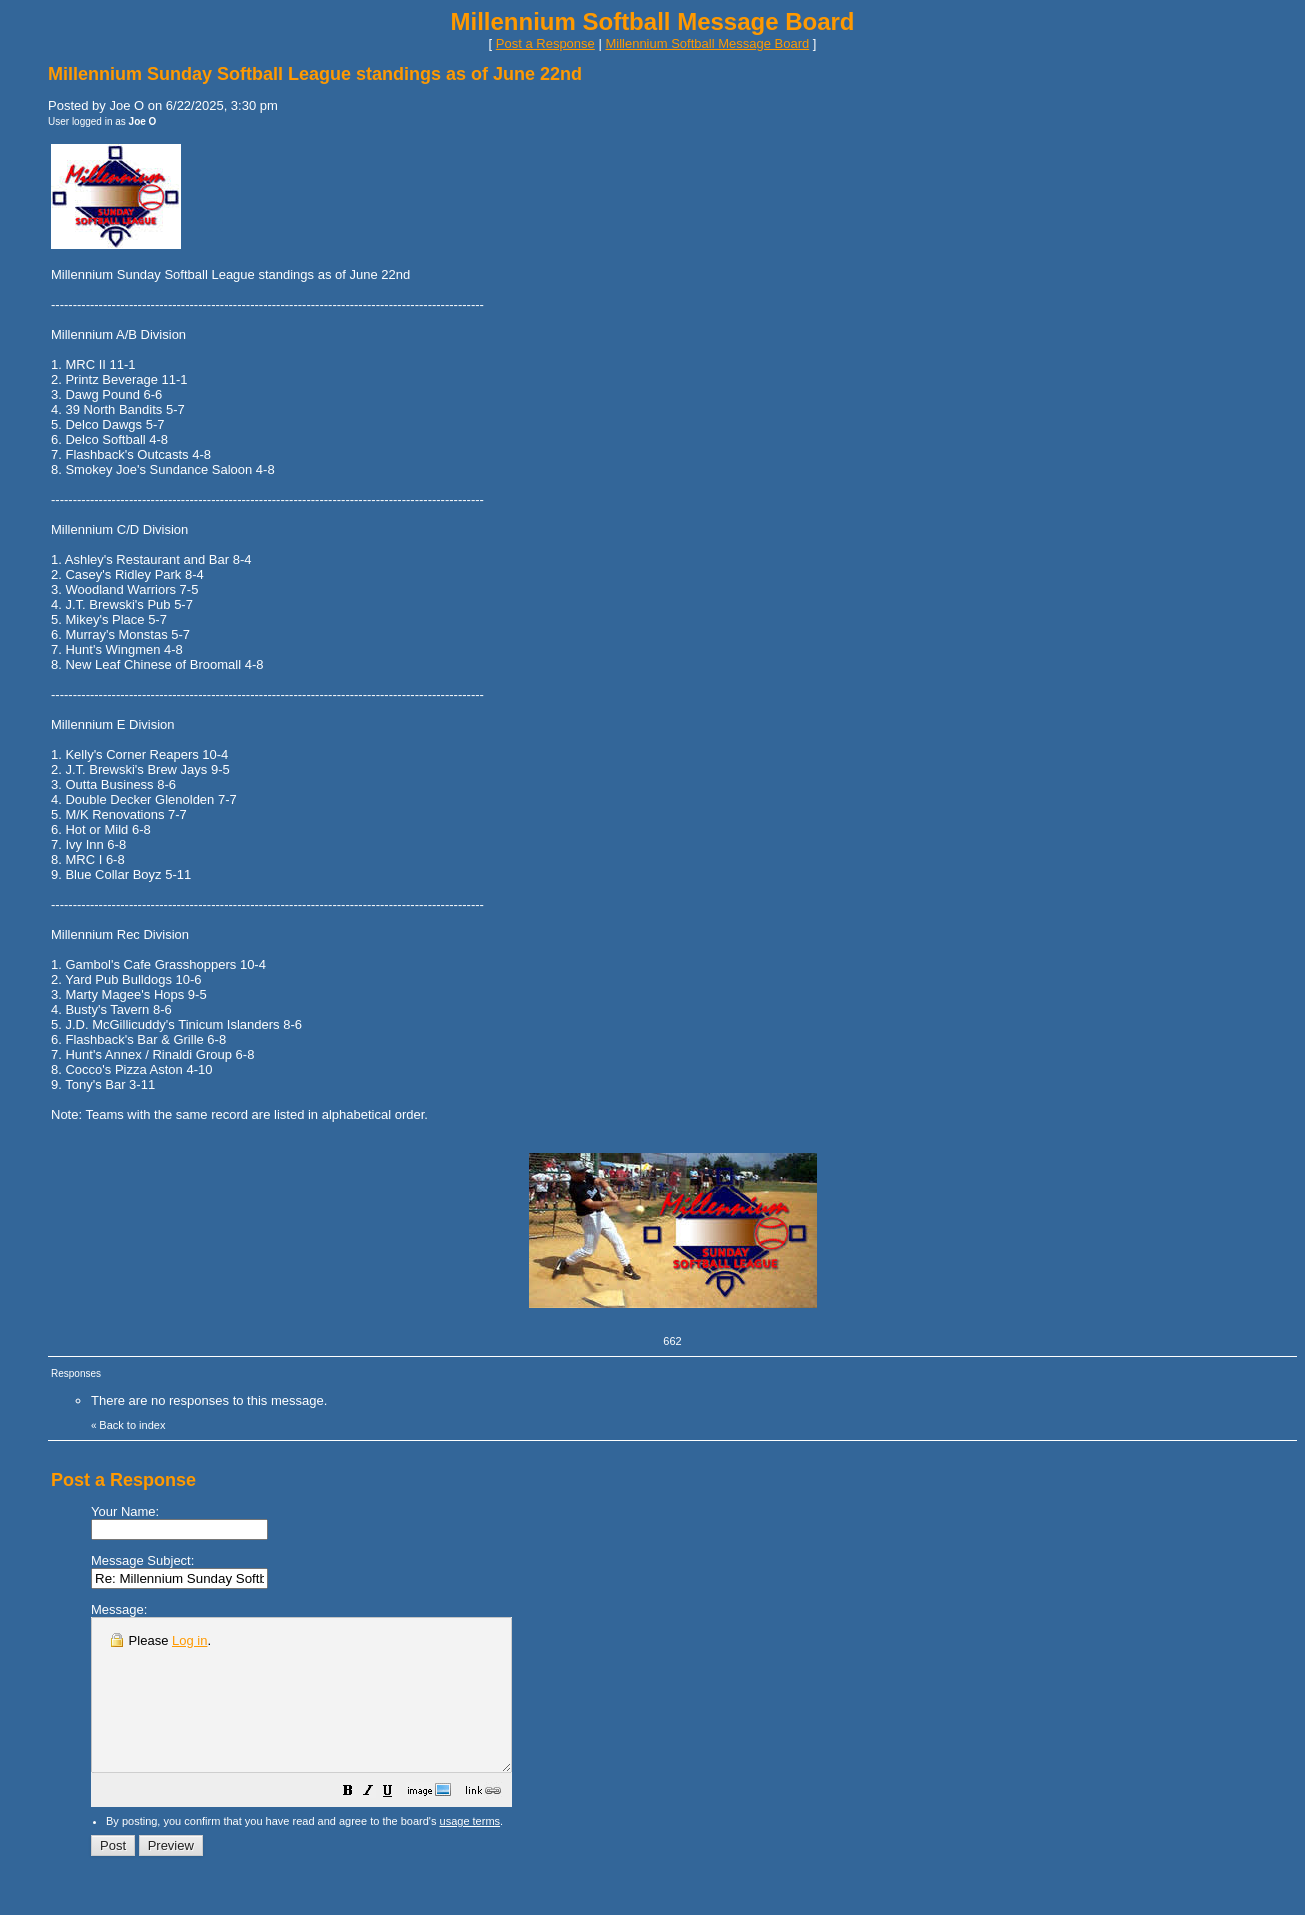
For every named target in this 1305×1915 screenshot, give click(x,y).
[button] (398, 1823)
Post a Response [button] (545, 43)
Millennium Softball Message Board (707, 43)
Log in (189, 1640)
